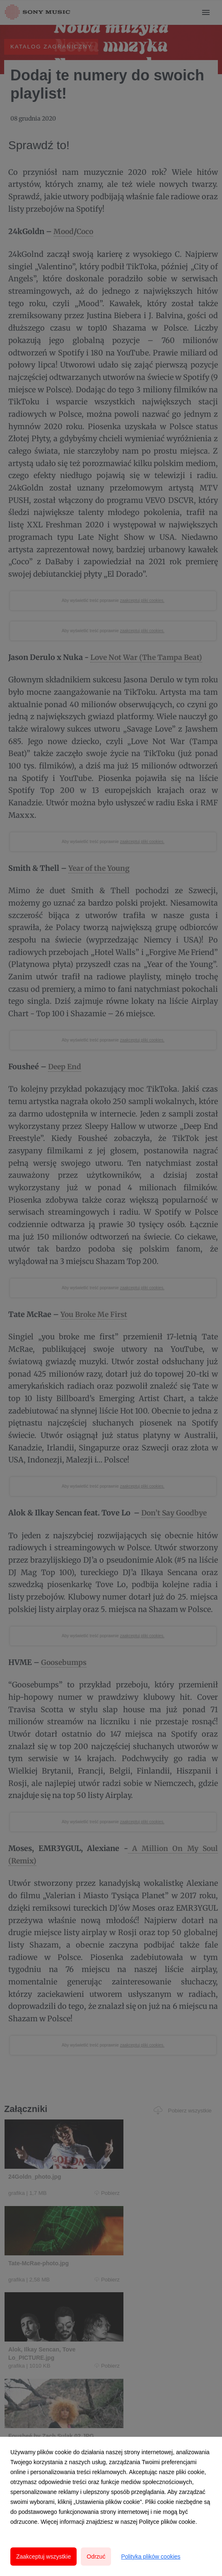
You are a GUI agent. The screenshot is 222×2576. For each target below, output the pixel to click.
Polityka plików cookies (150, 2556)
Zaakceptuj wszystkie (43, 2556)
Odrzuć (96, 2556)
